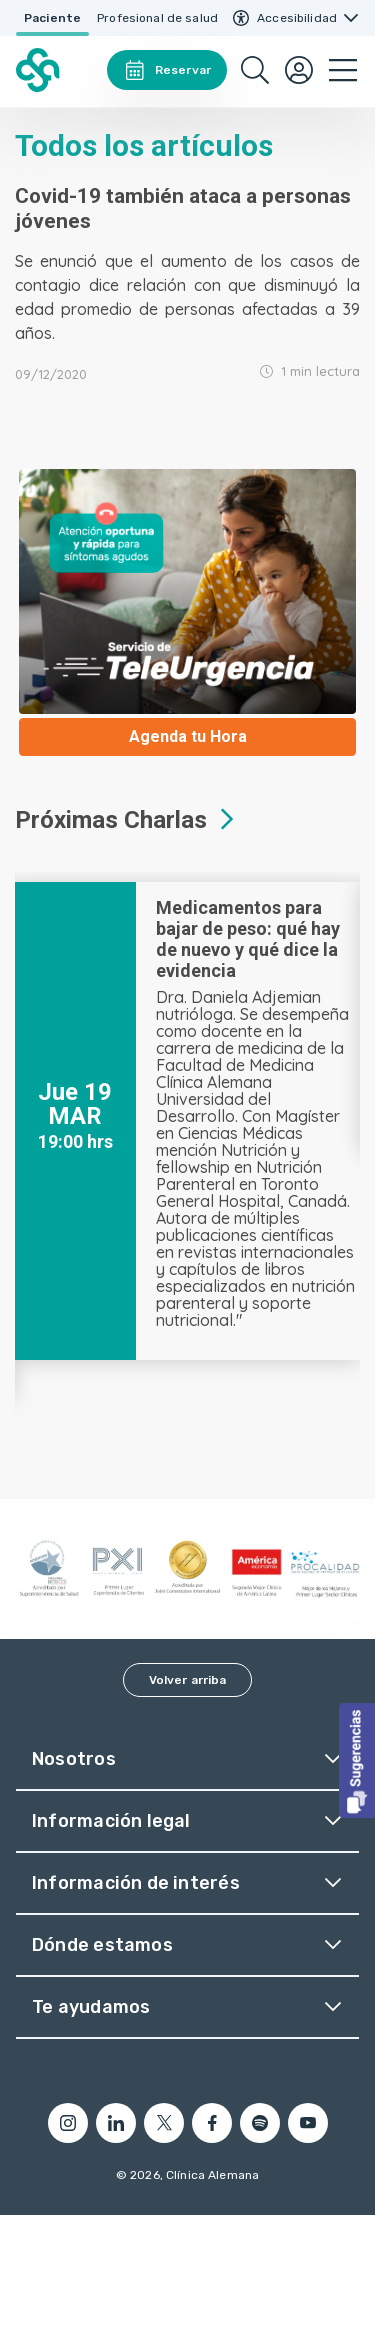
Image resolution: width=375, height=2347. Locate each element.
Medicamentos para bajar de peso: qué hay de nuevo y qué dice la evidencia (248, 939)
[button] (357, 1760)
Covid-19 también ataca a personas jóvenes (183, 208)
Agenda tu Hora (188, 736)
